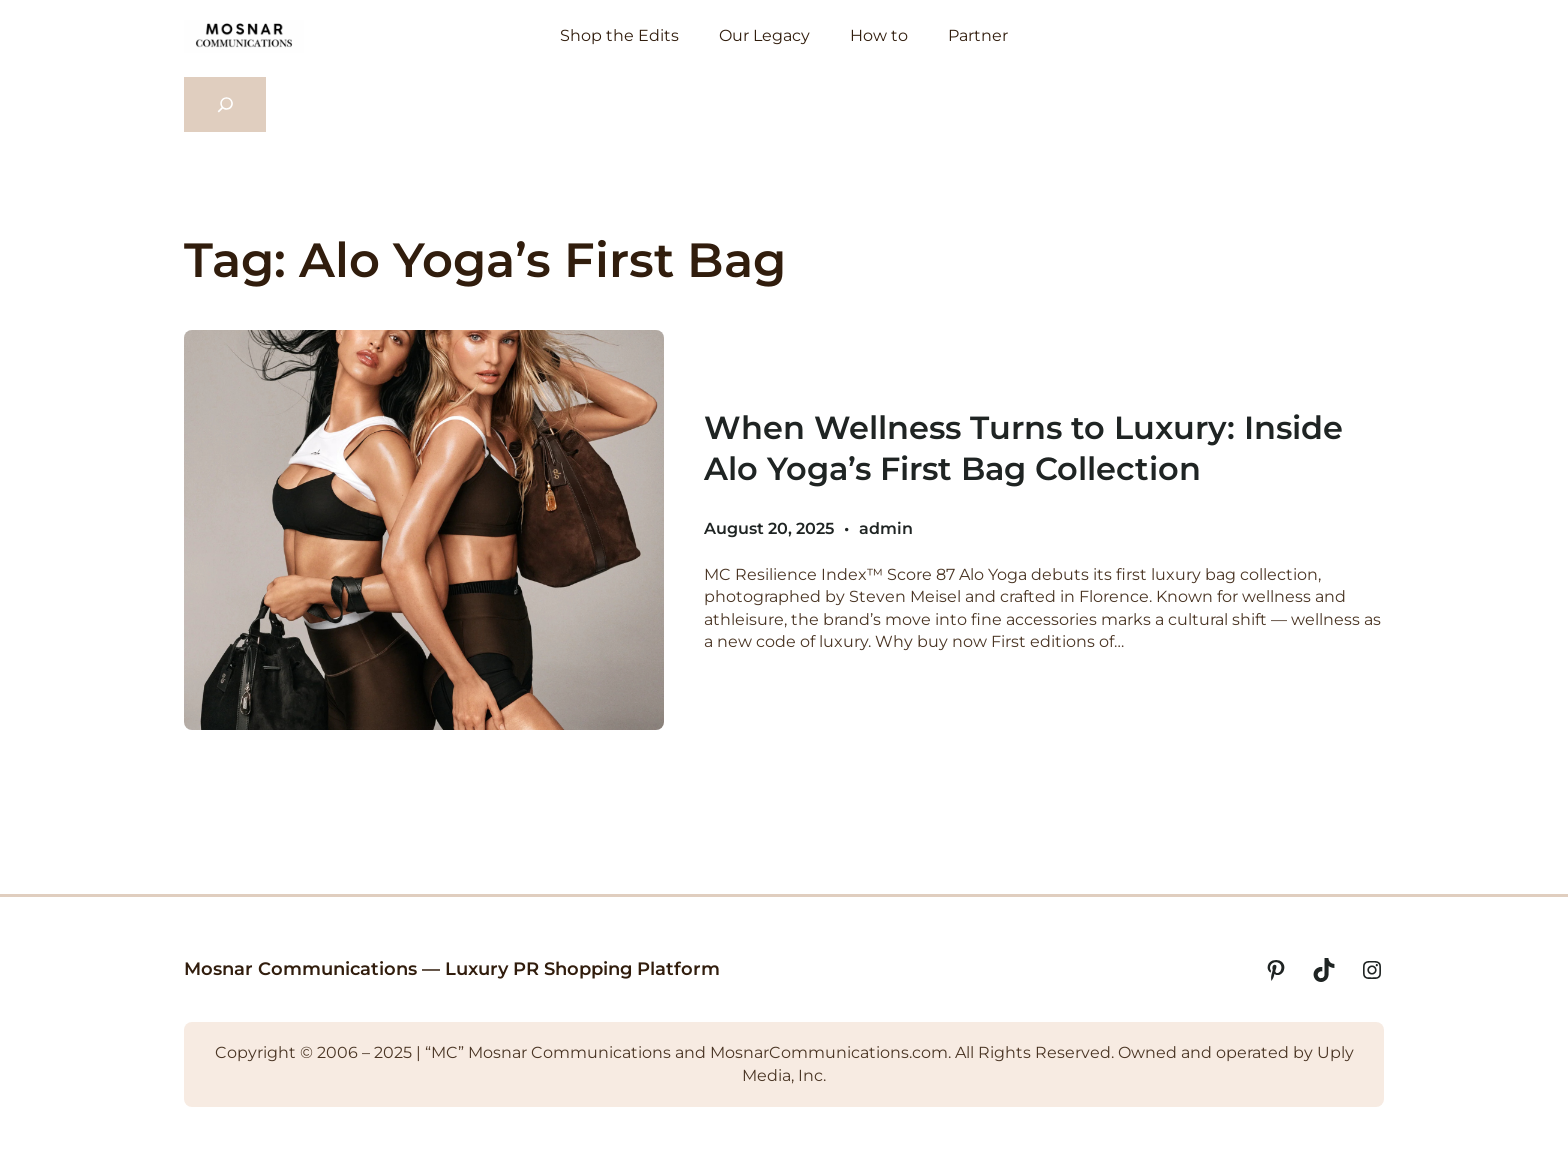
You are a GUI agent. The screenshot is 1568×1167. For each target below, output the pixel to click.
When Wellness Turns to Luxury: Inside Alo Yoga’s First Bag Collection (1023, 448)
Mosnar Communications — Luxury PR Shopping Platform (452, 969)
